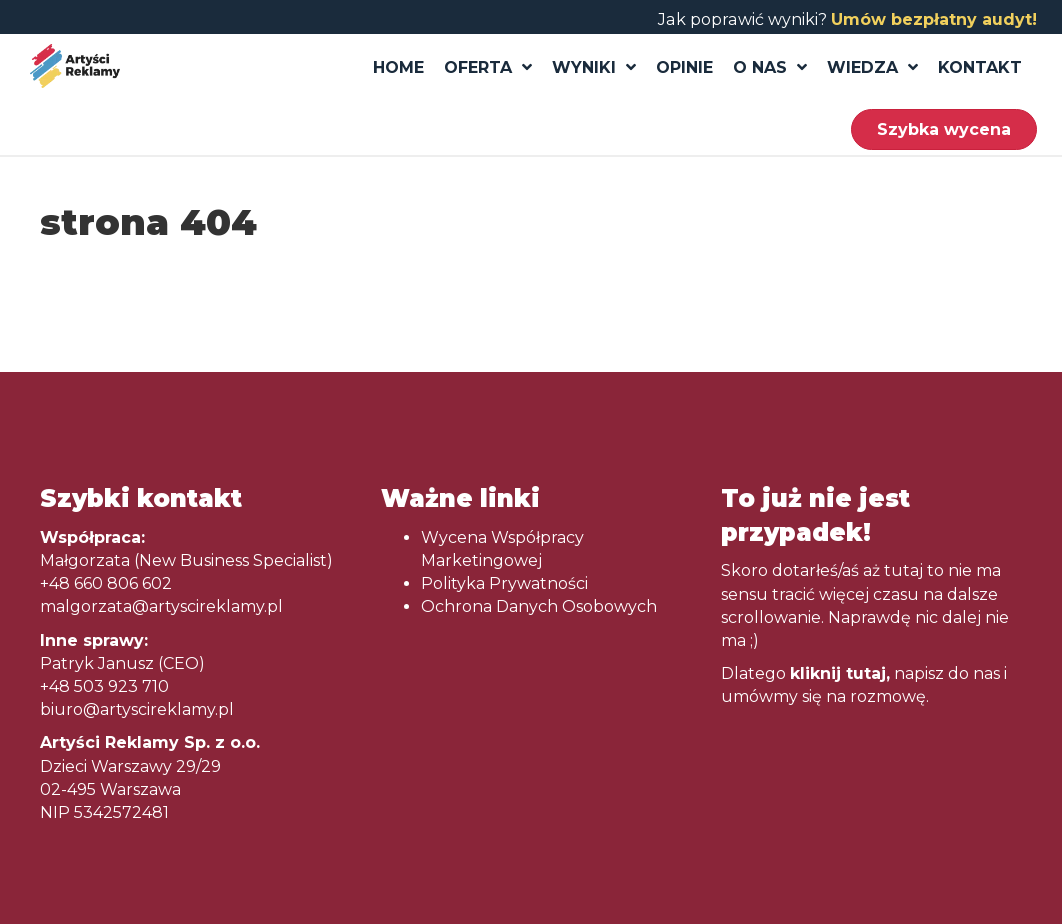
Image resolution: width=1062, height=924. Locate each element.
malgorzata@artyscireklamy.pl (161, 606)
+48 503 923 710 (104, 686)
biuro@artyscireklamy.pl (137, 709)
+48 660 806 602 (106, 583)
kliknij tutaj (838, 673)
